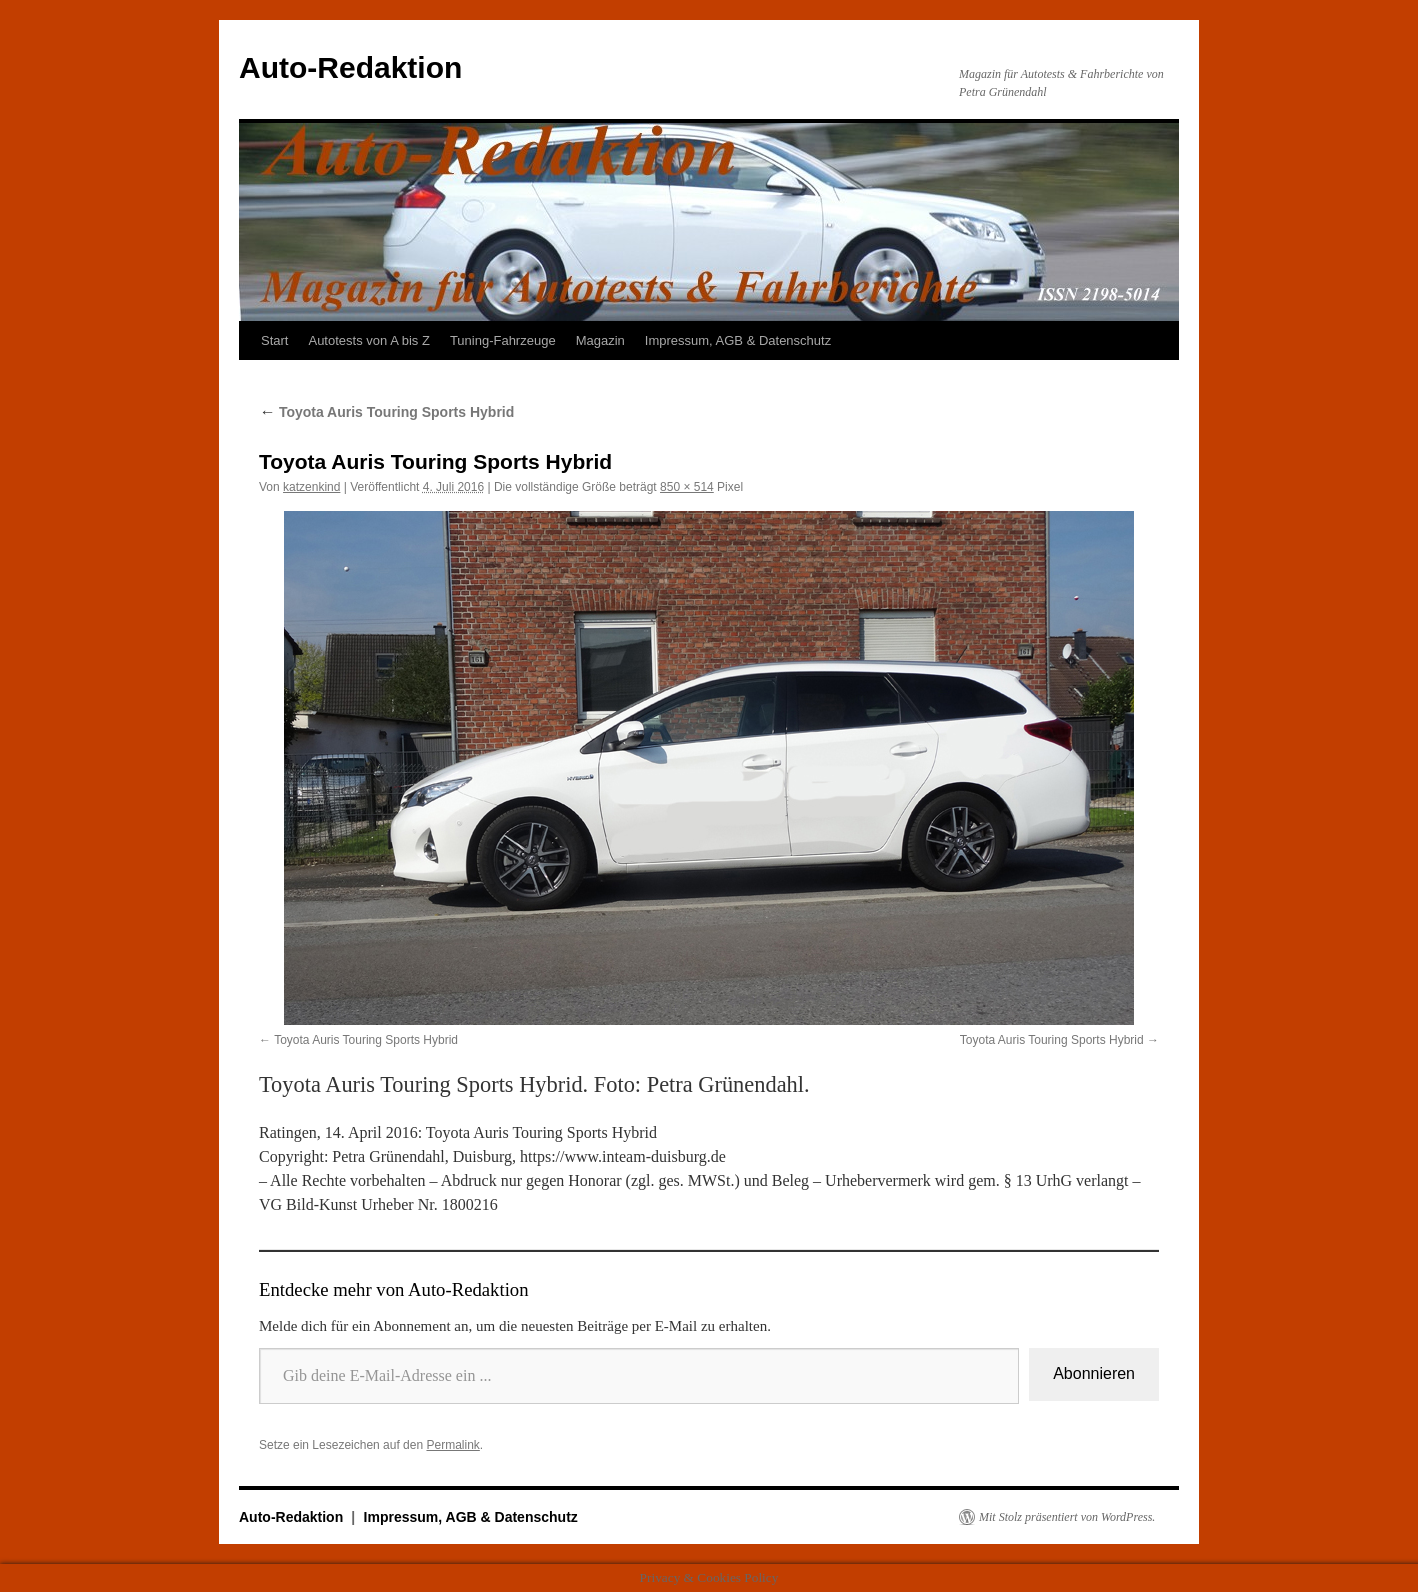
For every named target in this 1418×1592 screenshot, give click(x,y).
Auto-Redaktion (350, 67)
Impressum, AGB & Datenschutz (738, 340)
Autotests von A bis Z (368, 340)
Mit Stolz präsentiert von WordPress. (1067, 1517)
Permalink (452, 1445)
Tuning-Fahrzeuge (503, 340)
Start (274, 340)
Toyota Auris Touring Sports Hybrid (386, 412)
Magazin (600, 340)
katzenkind (311, 487)
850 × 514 (687, 487)
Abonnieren (1094, 1373)
